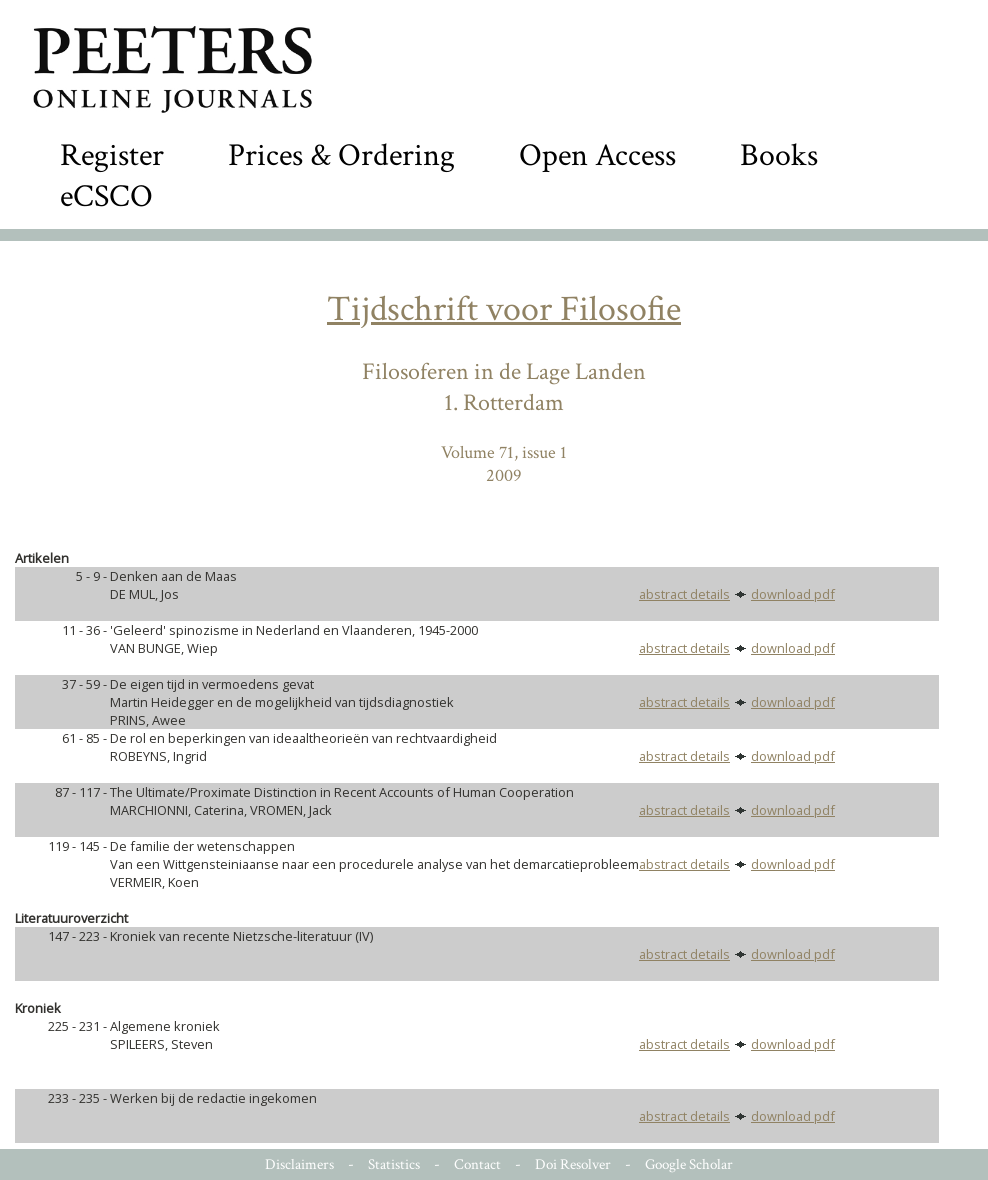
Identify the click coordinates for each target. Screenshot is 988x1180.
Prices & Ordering (341, 155)
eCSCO (106, 196)
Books (779, 155)
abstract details (684, 594)
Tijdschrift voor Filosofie (504, 309)
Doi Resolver (573, 1164)
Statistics (394, 1164)
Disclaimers (299, 1164)
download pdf (793, 594)
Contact (477, 1164)
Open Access (597, 155)
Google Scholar (689, 1164)
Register (112, 155)
